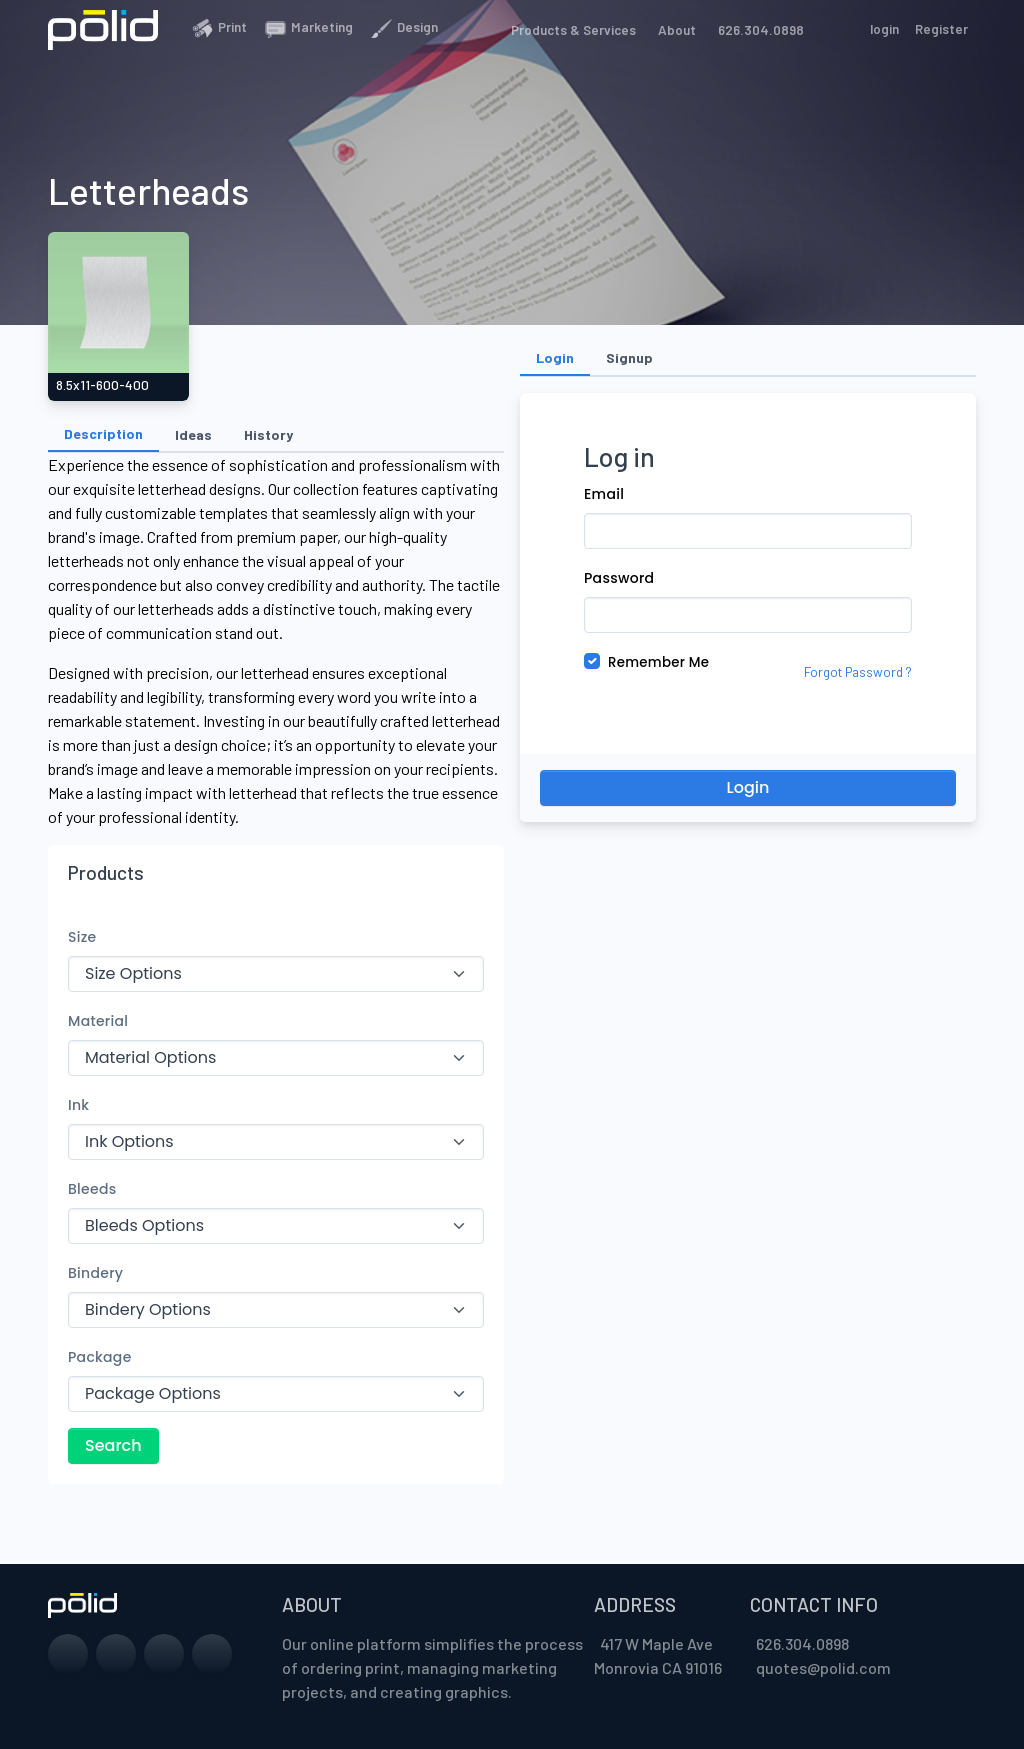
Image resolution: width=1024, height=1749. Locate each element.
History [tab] (268, 434)
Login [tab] (555, 357)
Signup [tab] (629, 357)
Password (619, 578)
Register (941, 29)
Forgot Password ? (858, 672)
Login (748, 787)
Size (82, 937)
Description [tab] (103, 433)
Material (98, 1021)
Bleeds (92, 1189)
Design (403, 28)
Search (113, 1445)
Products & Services (570, 30)
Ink (78, 1105)
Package (100, 1357)
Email (604, 494)
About (674, 30)
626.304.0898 (758, 30)
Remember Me (658, 662)
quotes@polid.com (823, 1667)
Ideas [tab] (193, 434)
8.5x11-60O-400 (102, 385)
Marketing (308, 28)
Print (218, 28)
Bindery (95, 1273)
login (884, 29)
